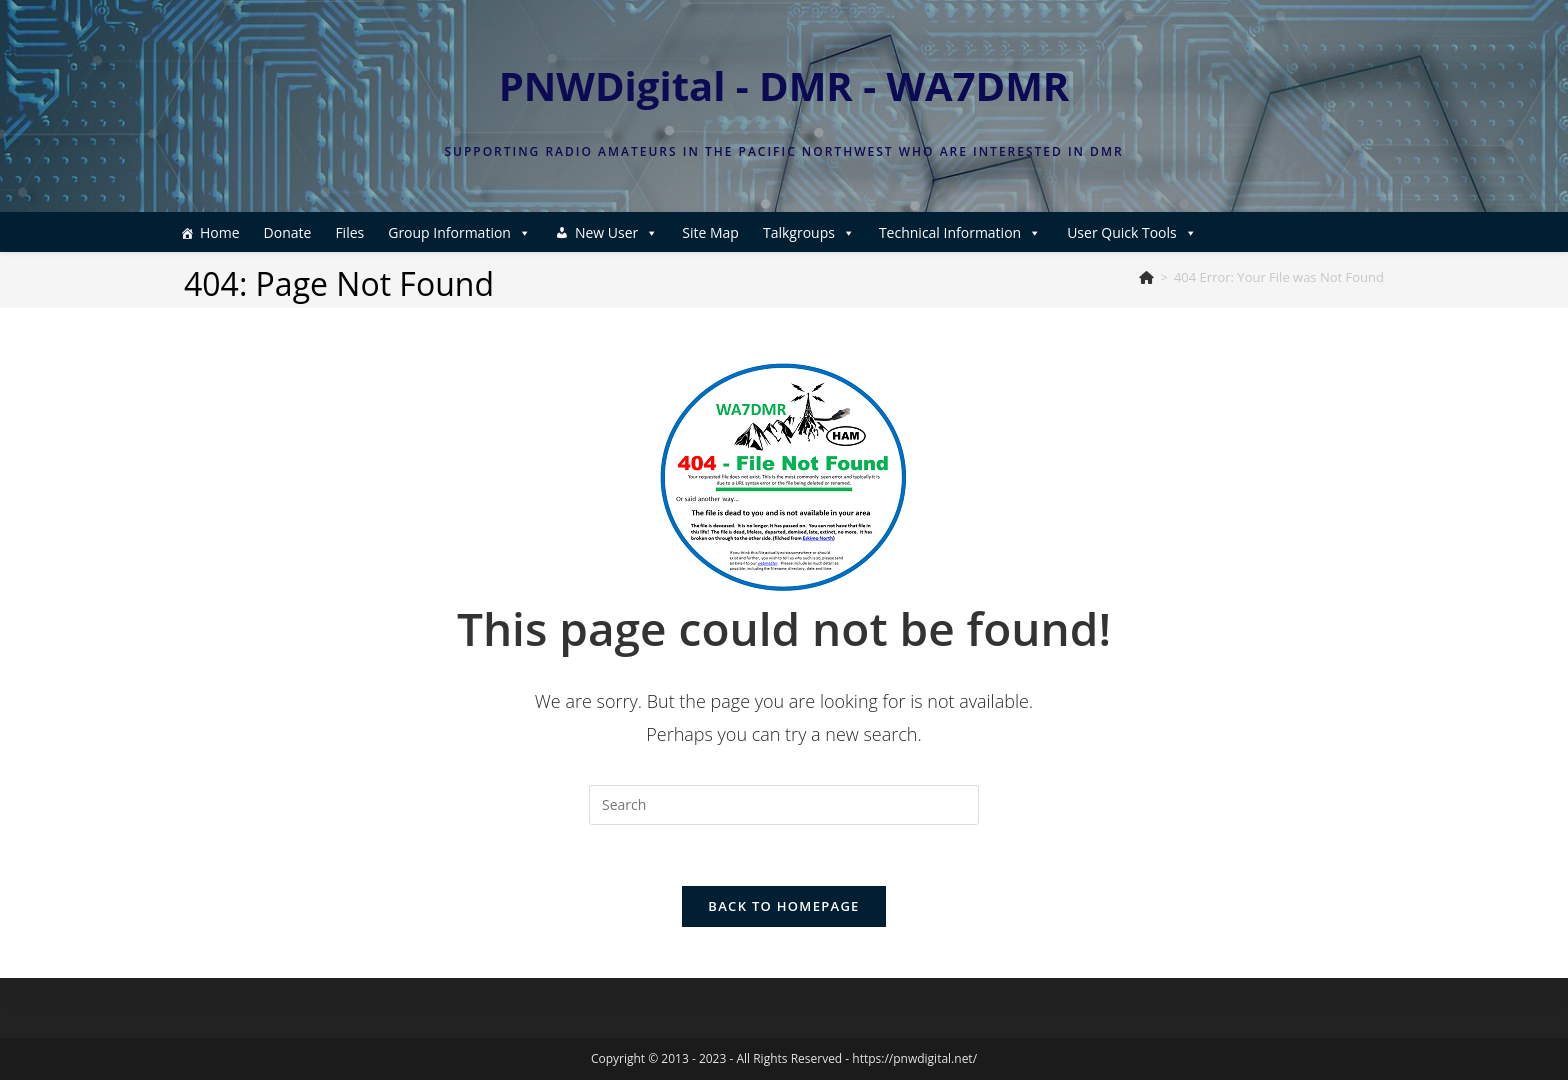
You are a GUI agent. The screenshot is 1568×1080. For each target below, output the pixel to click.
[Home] (1146, 277)
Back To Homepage (783, 906)
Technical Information (960, 232)
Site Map (710, 232)
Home (220, 232)
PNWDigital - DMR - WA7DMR (784, 85)
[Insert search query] (784, 805)
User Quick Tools (1132, 232)
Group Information (459, 232)
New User (616, 232)
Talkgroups (809, 232)
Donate (288, 232)
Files (349, 232)
